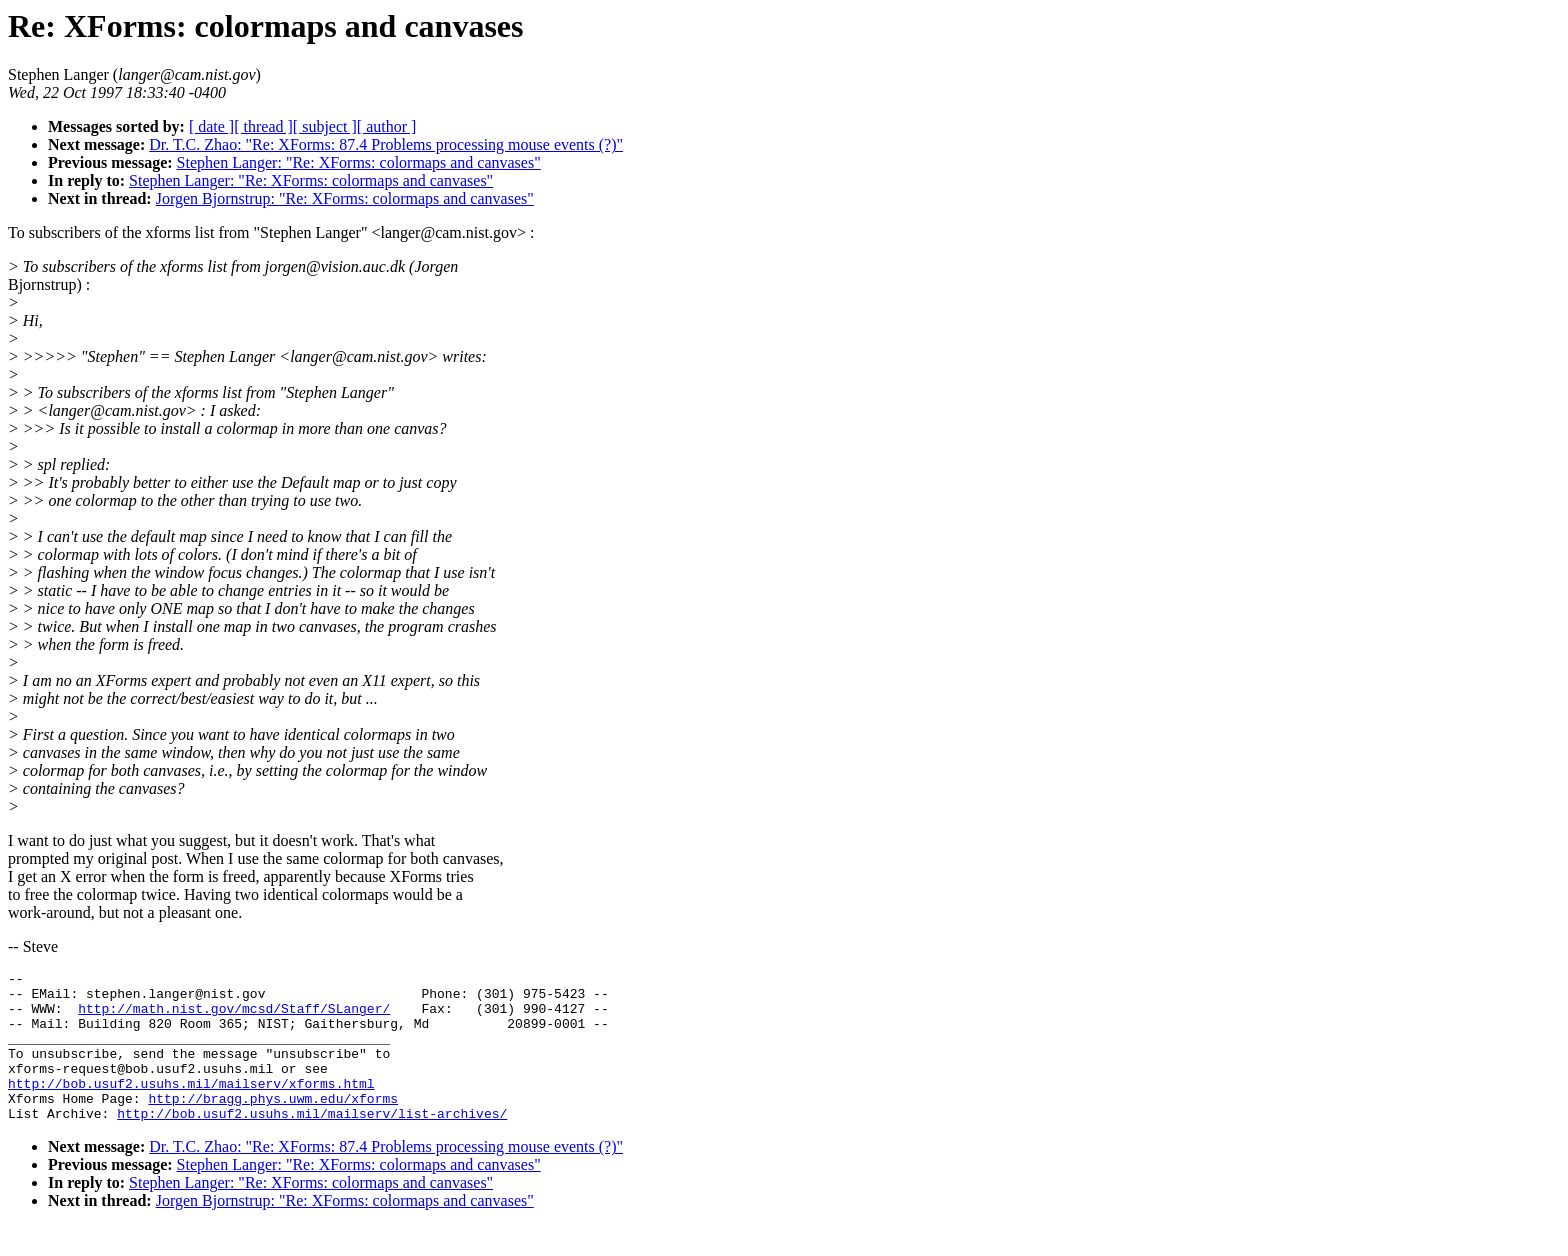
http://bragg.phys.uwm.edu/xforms (273, 1125)
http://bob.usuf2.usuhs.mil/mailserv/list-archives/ (312, 1143)
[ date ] (211, 126)
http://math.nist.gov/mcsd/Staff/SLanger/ (234, 1017)
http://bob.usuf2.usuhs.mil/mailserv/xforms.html (191, 1107)
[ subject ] (325, 126)
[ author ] (387, 126)
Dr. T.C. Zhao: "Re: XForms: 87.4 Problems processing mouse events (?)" (386, 144)
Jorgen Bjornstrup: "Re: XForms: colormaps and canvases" (345, 198)
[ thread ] (263, 126)
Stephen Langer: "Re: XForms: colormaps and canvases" (359, 162)
